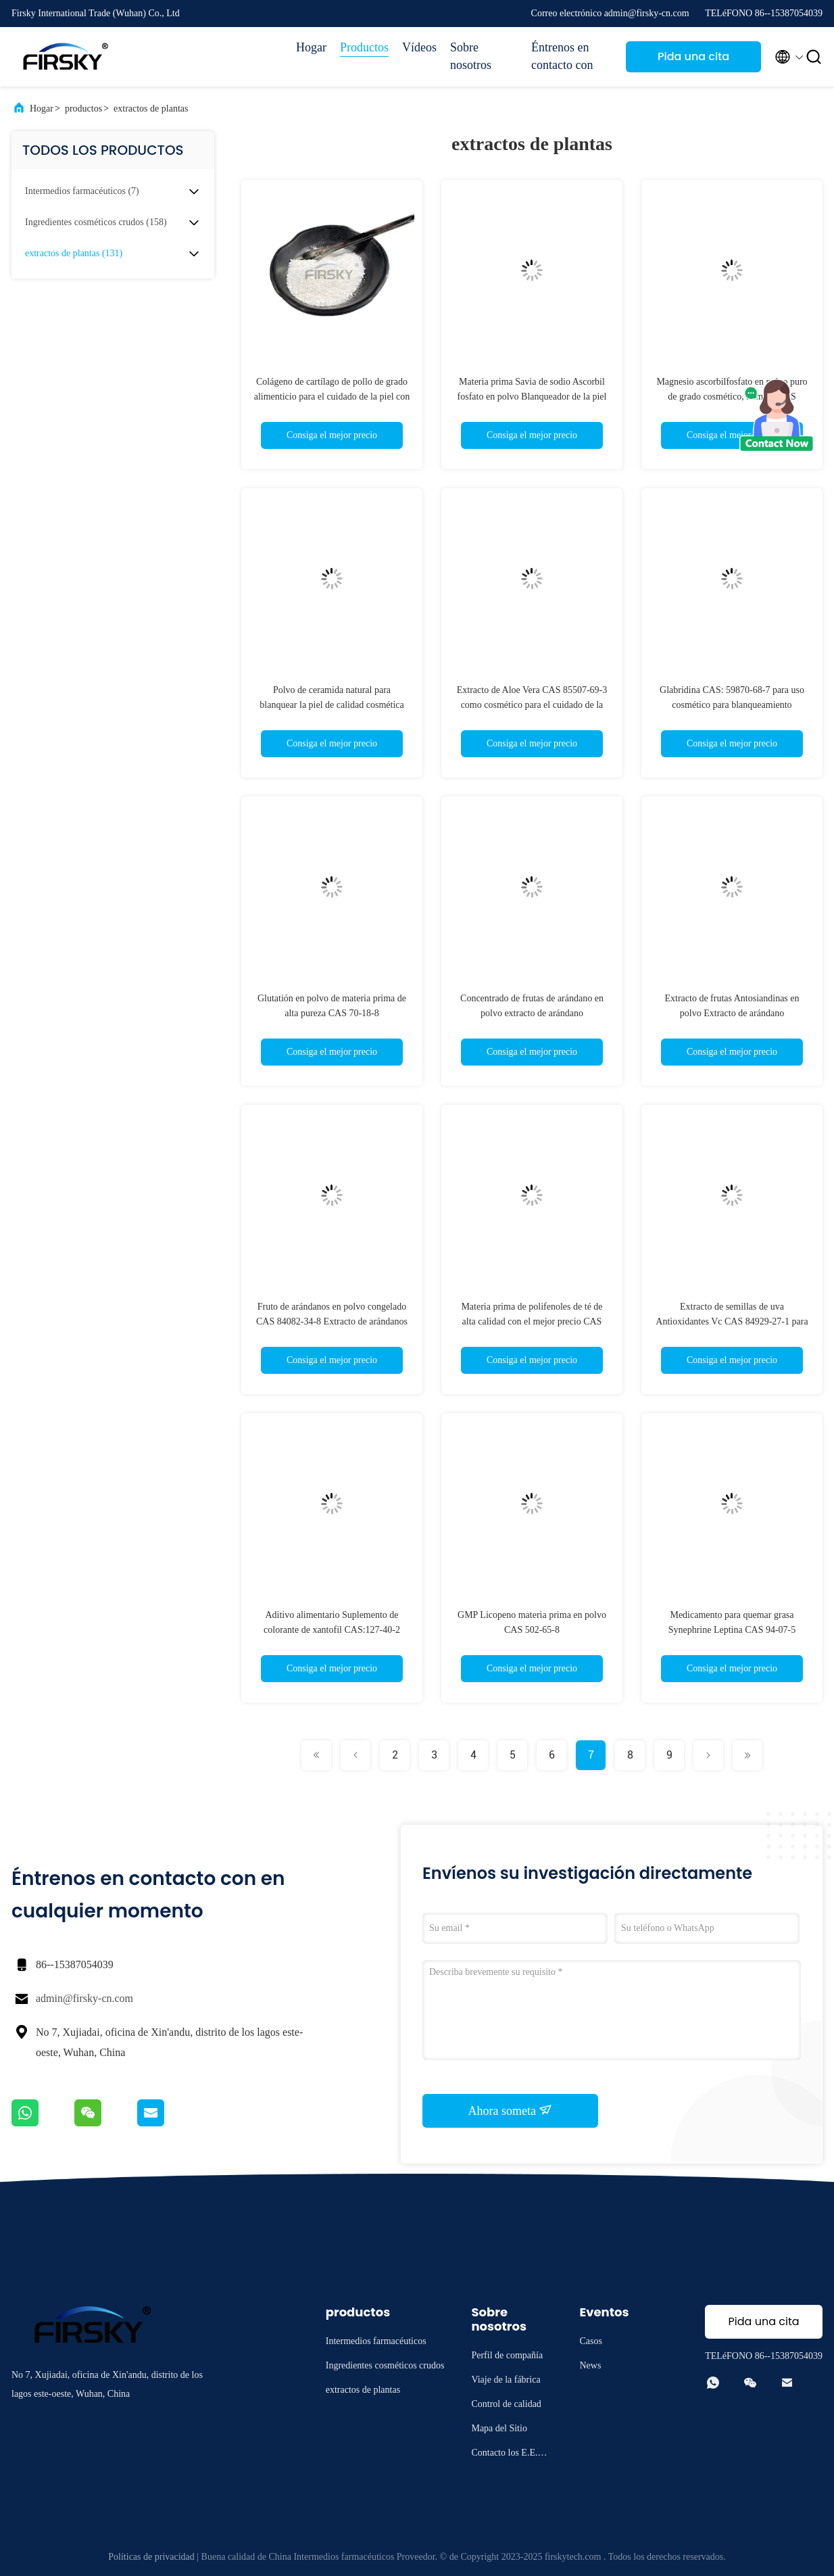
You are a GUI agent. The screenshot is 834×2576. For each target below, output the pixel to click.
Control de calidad (506, 2404)
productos (83, 108)
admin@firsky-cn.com (84, 1998)
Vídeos (419, 47)
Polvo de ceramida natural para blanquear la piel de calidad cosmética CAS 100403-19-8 (331, 705)
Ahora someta (510, 2110)
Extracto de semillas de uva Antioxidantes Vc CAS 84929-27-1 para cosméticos (732, 1321)
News (590, 2365)
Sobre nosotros (470, 56)
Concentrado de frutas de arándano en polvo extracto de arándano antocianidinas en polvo (532, 1013)
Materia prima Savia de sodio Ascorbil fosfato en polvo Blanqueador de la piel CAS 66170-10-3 (532, 396)
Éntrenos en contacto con (562, 56)
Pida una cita (693, 56)
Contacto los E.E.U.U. (509, 2455)
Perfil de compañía (507, 2355)
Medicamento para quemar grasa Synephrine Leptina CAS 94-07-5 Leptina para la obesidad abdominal (732, 1630)
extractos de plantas (151, 108)
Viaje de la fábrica (505, 2380)
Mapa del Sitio (498, 2428)
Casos (590, 2341)
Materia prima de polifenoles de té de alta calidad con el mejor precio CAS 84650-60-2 (531, 1321)
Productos (364, 47)
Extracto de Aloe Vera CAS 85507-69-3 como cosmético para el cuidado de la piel (532, 705)
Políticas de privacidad (151, 2557)
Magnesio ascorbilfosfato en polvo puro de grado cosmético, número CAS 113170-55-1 (731, 396)
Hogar (311, 47)
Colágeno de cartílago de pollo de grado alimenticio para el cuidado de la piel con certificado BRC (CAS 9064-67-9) (332, 396)
